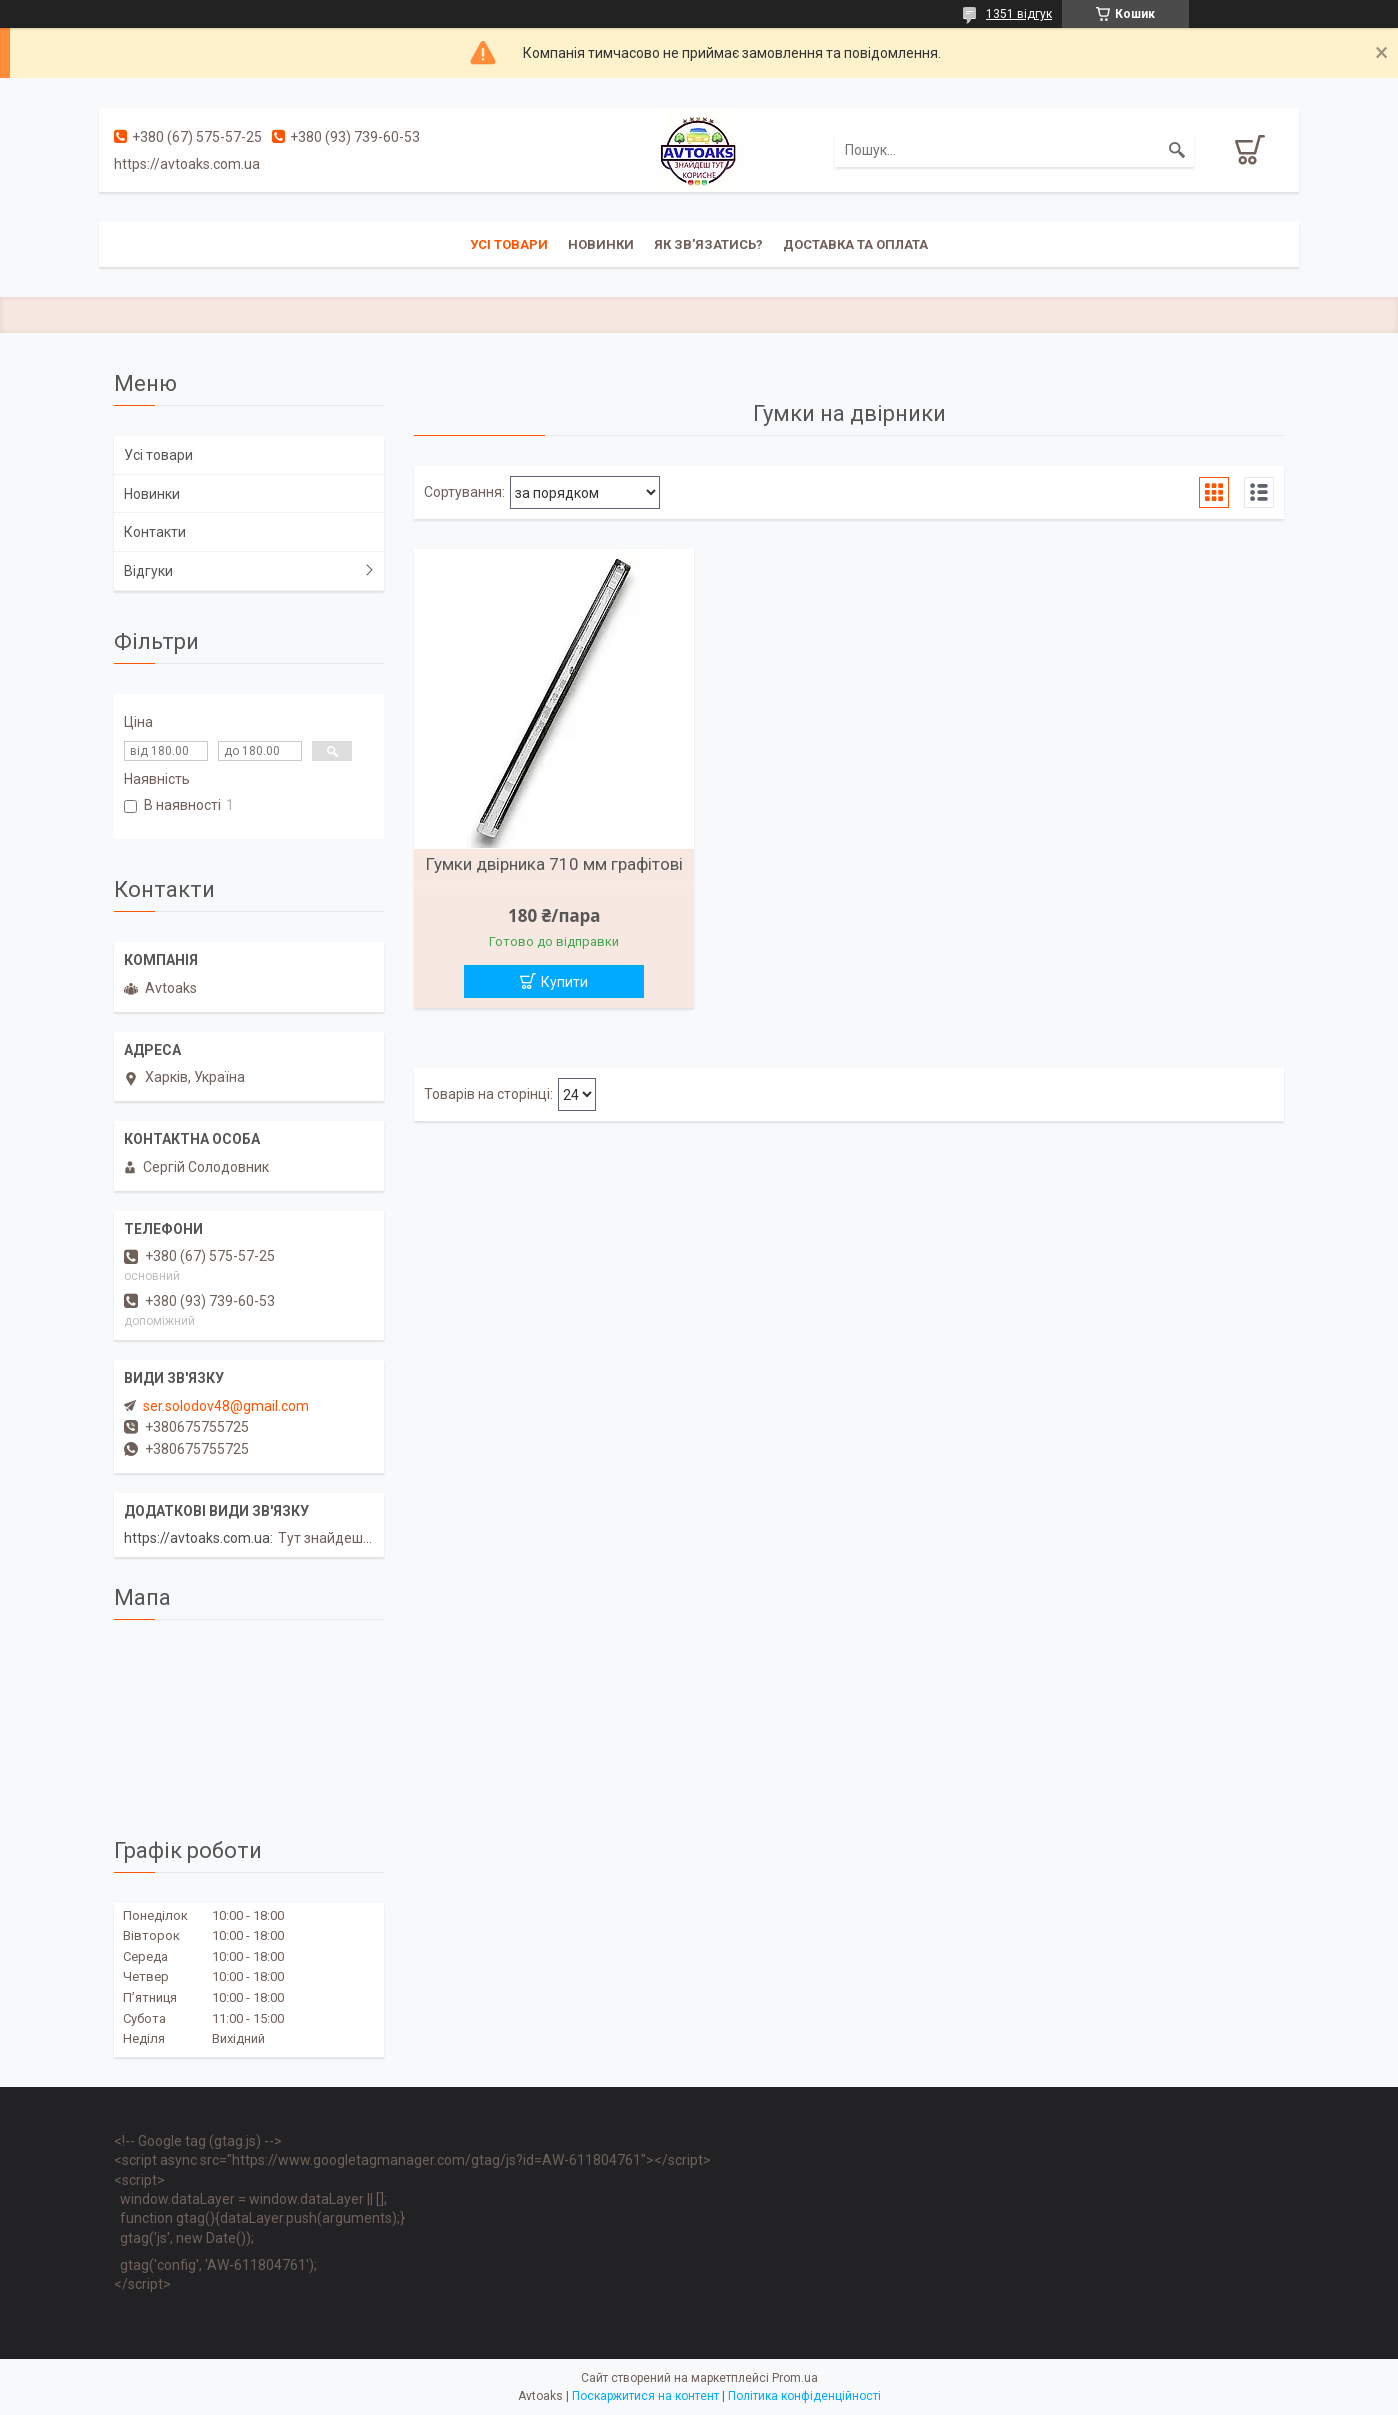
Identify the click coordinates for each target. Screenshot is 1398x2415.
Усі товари (509, 244)
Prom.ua (795, 2378)
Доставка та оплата (855, 244)
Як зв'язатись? (708, 244)
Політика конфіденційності (804, 2396)
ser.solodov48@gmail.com (226, 1406)
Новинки (601, 244)
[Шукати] (1177, 150)
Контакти (155, 532)
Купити (564, 982)
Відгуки (148, 571)
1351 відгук (1019, 14)
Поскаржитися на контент (645, 2396)
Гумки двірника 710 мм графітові (554, 864)
